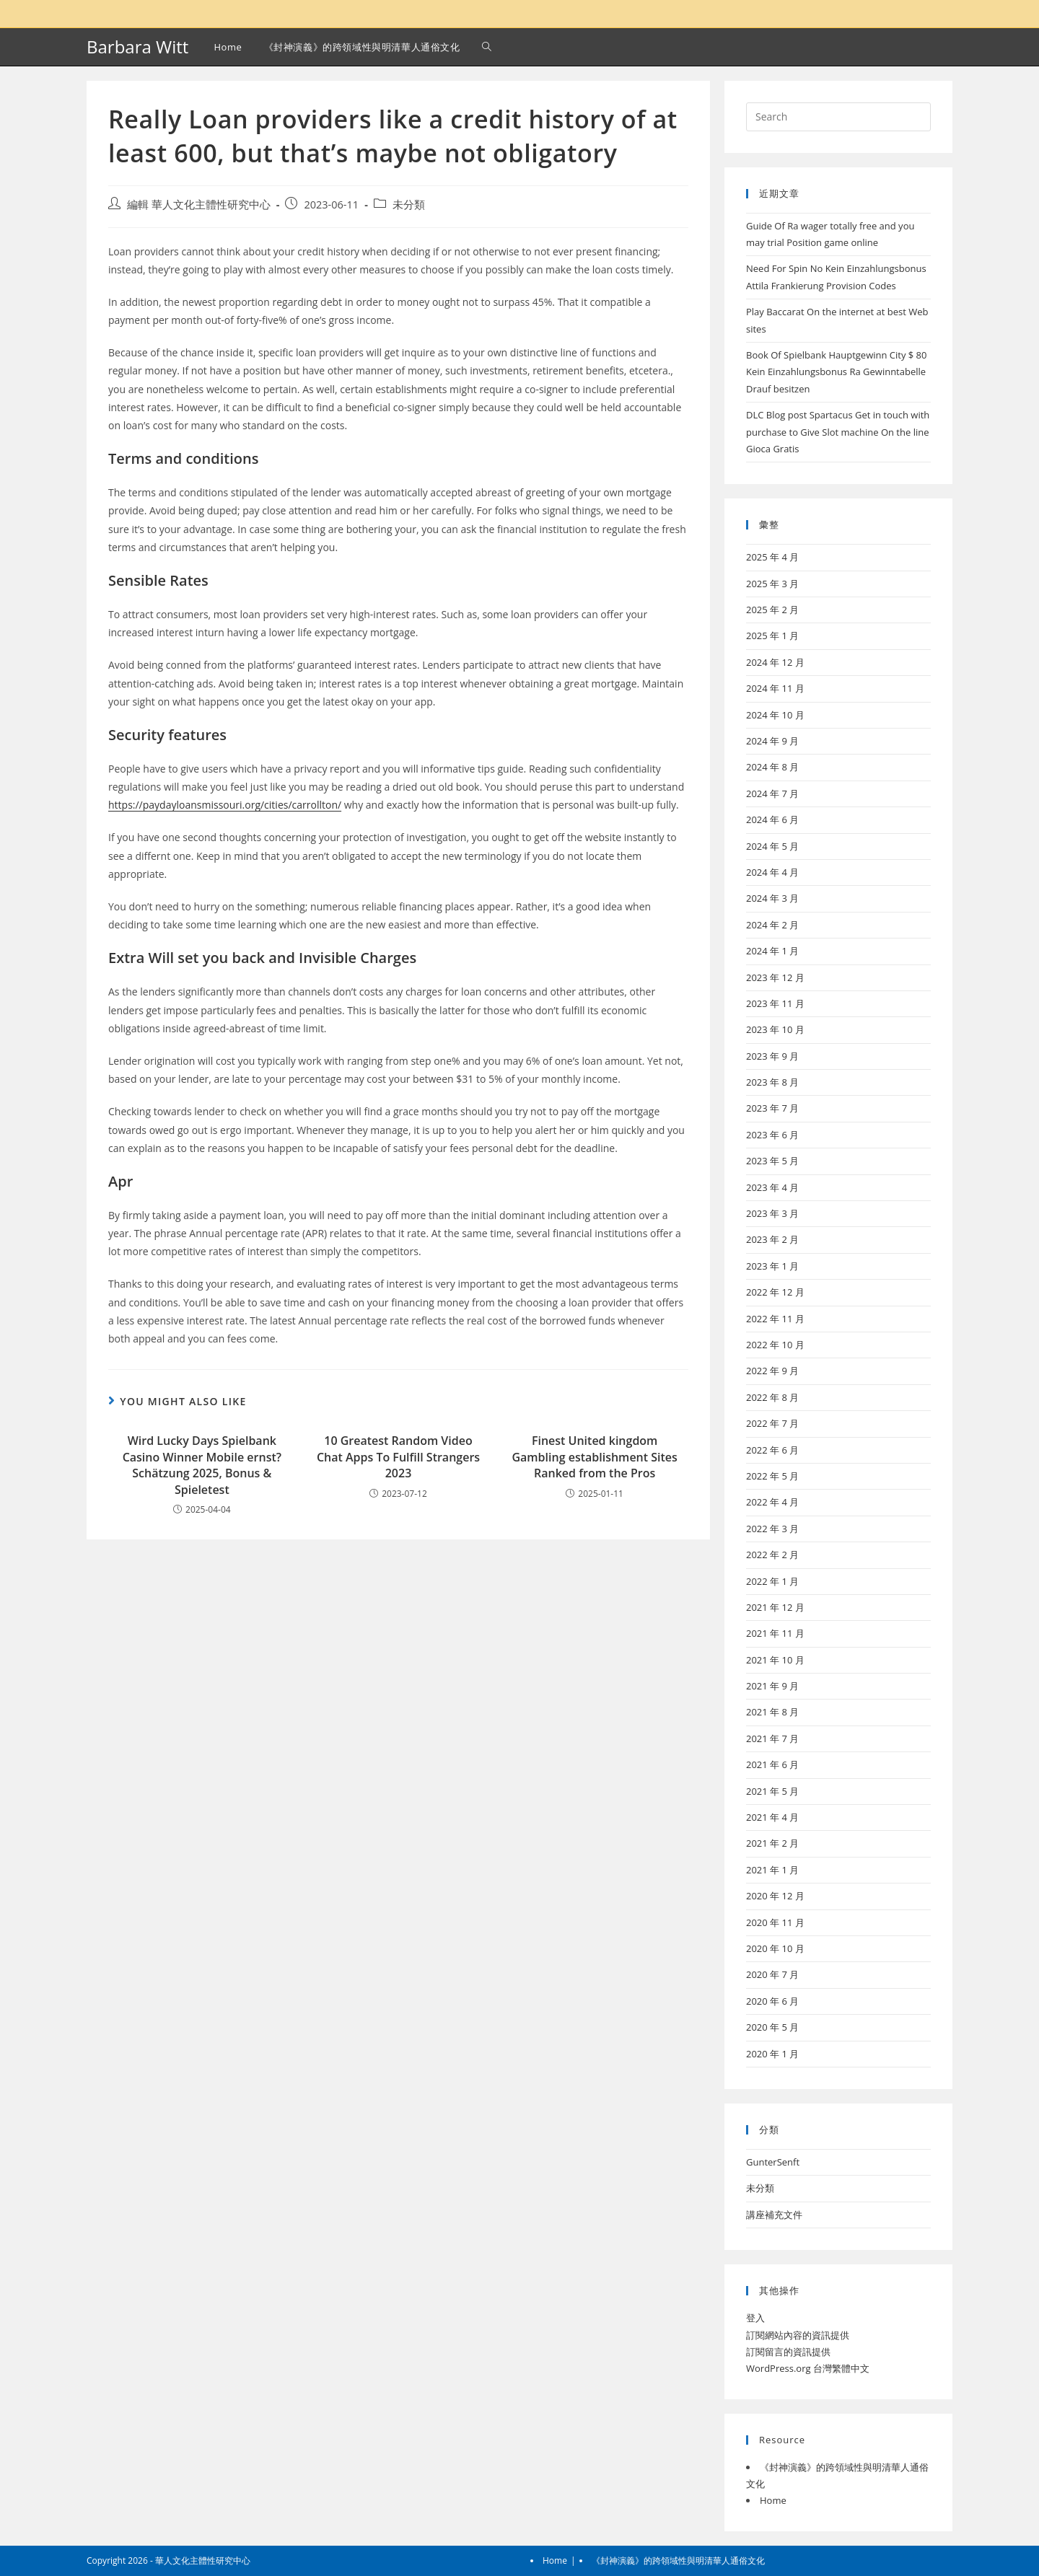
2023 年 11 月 (775, 1003)
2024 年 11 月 (775, 688)
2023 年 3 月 (772, 1213)
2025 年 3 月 (772, 583)
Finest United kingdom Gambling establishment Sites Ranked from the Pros (594, 1457)
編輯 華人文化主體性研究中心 (199, 204)
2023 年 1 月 (772, 1266)
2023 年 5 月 (772, 1160)
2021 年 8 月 (772, 1711)
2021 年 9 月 (772, 1685)
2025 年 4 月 (772, 556)
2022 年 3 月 (772, 1528)
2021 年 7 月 (772, 1738)
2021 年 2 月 (772, 1843)
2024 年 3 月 (772, 898)
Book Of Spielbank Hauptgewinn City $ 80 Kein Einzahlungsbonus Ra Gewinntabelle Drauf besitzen (836, 371)
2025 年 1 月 (772, 635)
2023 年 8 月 (772, 1082)
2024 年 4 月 (772, 872)
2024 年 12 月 (775, 662)
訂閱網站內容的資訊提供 (797, 2335)
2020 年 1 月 (772, 2053)
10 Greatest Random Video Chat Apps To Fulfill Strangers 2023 (398, 1457)
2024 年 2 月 (772, 924)
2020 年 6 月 (772, 2001)
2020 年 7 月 (772, 1974)
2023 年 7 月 (772, 1108)
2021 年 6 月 (772, 1764)
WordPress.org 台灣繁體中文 (807, 2368)
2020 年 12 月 (775, 1895)
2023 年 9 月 (772, 1056)
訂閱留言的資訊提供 (788, 2351)
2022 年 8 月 (772, 1397)
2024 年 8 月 (772, 766)
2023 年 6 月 (772, 1134)
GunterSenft (772, 2161)
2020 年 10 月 (775, 1948)
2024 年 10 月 (775, 714)
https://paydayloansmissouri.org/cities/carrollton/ (224, 805)
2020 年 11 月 (775, 1922)
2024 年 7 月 (772, 793)
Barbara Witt (137, 46)
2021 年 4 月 (772, 1817)
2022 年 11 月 (775, 1318)
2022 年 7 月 (772, 1423)
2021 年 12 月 (775, 1607)
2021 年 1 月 (772, 1869)
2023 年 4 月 (772, 1187)
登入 (755, 2317)
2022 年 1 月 (772, 1581)
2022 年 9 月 (772, 1370)
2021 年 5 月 (772, 1791)
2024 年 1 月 (772, 950)
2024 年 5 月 (772, 846)
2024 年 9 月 (772, 740)
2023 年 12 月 (775, 977)
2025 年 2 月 (772, 609)
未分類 (409, 204)
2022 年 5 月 (772, 1475)
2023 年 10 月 (775, 1029)
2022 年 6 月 (772, 1449)
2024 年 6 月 (772, 819)
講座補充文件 (774, 2214)
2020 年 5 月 (772, 2027)
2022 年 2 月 (772, 1554)
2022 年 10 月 (775, 1344)
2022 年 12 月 (775, 1291)
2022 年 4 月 (772, 1501)
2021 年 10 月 (775, 1659)
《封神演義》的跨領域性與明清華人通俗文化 (678, 2560)
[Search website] (486, 47)
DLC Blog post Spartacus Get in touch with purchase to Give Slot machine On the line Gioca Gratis (837, 431)
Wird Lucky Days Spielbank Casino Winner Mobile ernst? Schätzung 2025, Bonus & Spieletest (202, 1465)
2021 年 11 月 (775, 1633)
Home (773, 2500)
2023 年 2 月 (772, 1239)
